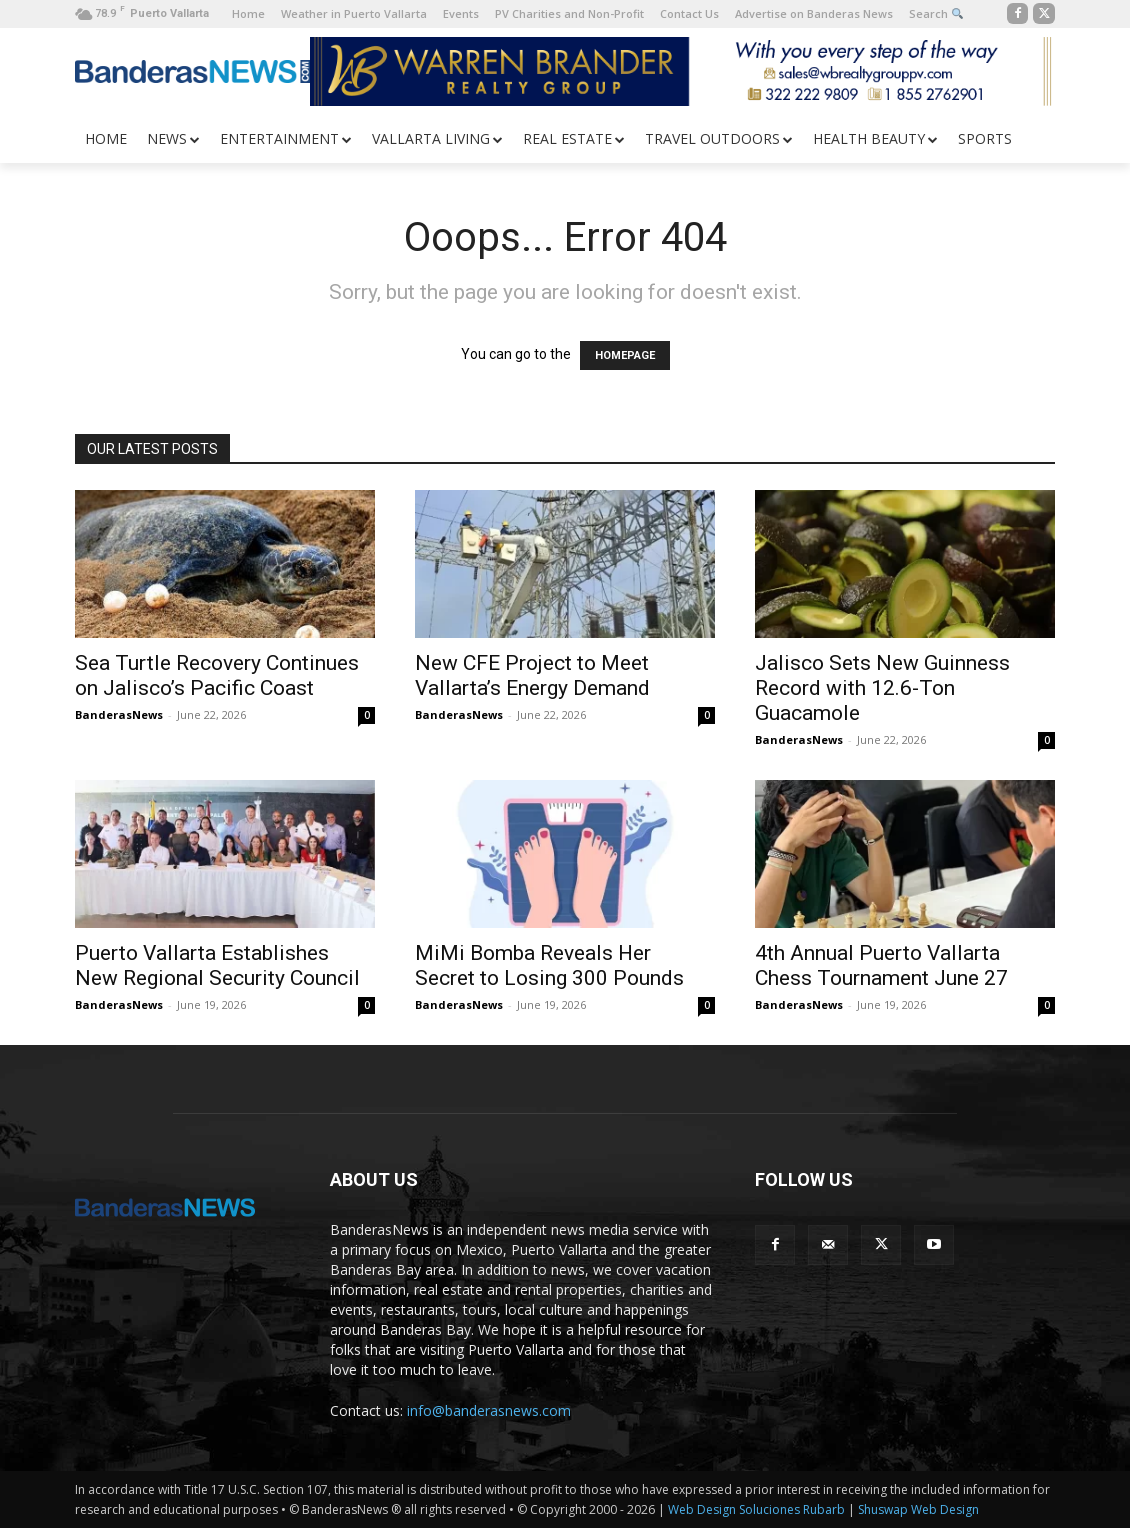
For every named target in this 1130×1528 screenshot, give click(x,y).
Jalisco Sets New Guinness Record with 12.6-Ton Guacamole (882, 688)
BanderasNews (119, 714)
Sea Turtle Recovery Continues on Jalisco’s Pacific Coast (217, 675)
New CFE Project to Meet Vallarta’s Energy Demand (532, 675)
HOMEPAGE (625, 355)
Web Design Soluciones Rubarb (756, 1509)
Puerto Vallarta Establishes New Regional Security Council (217, 965)
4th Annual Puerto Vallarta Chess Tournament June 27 (881, 965)
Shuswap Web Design (918, 1509)
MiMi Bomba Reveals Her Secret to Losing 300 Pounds (549, 965)
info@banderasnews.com (489, 1410)
